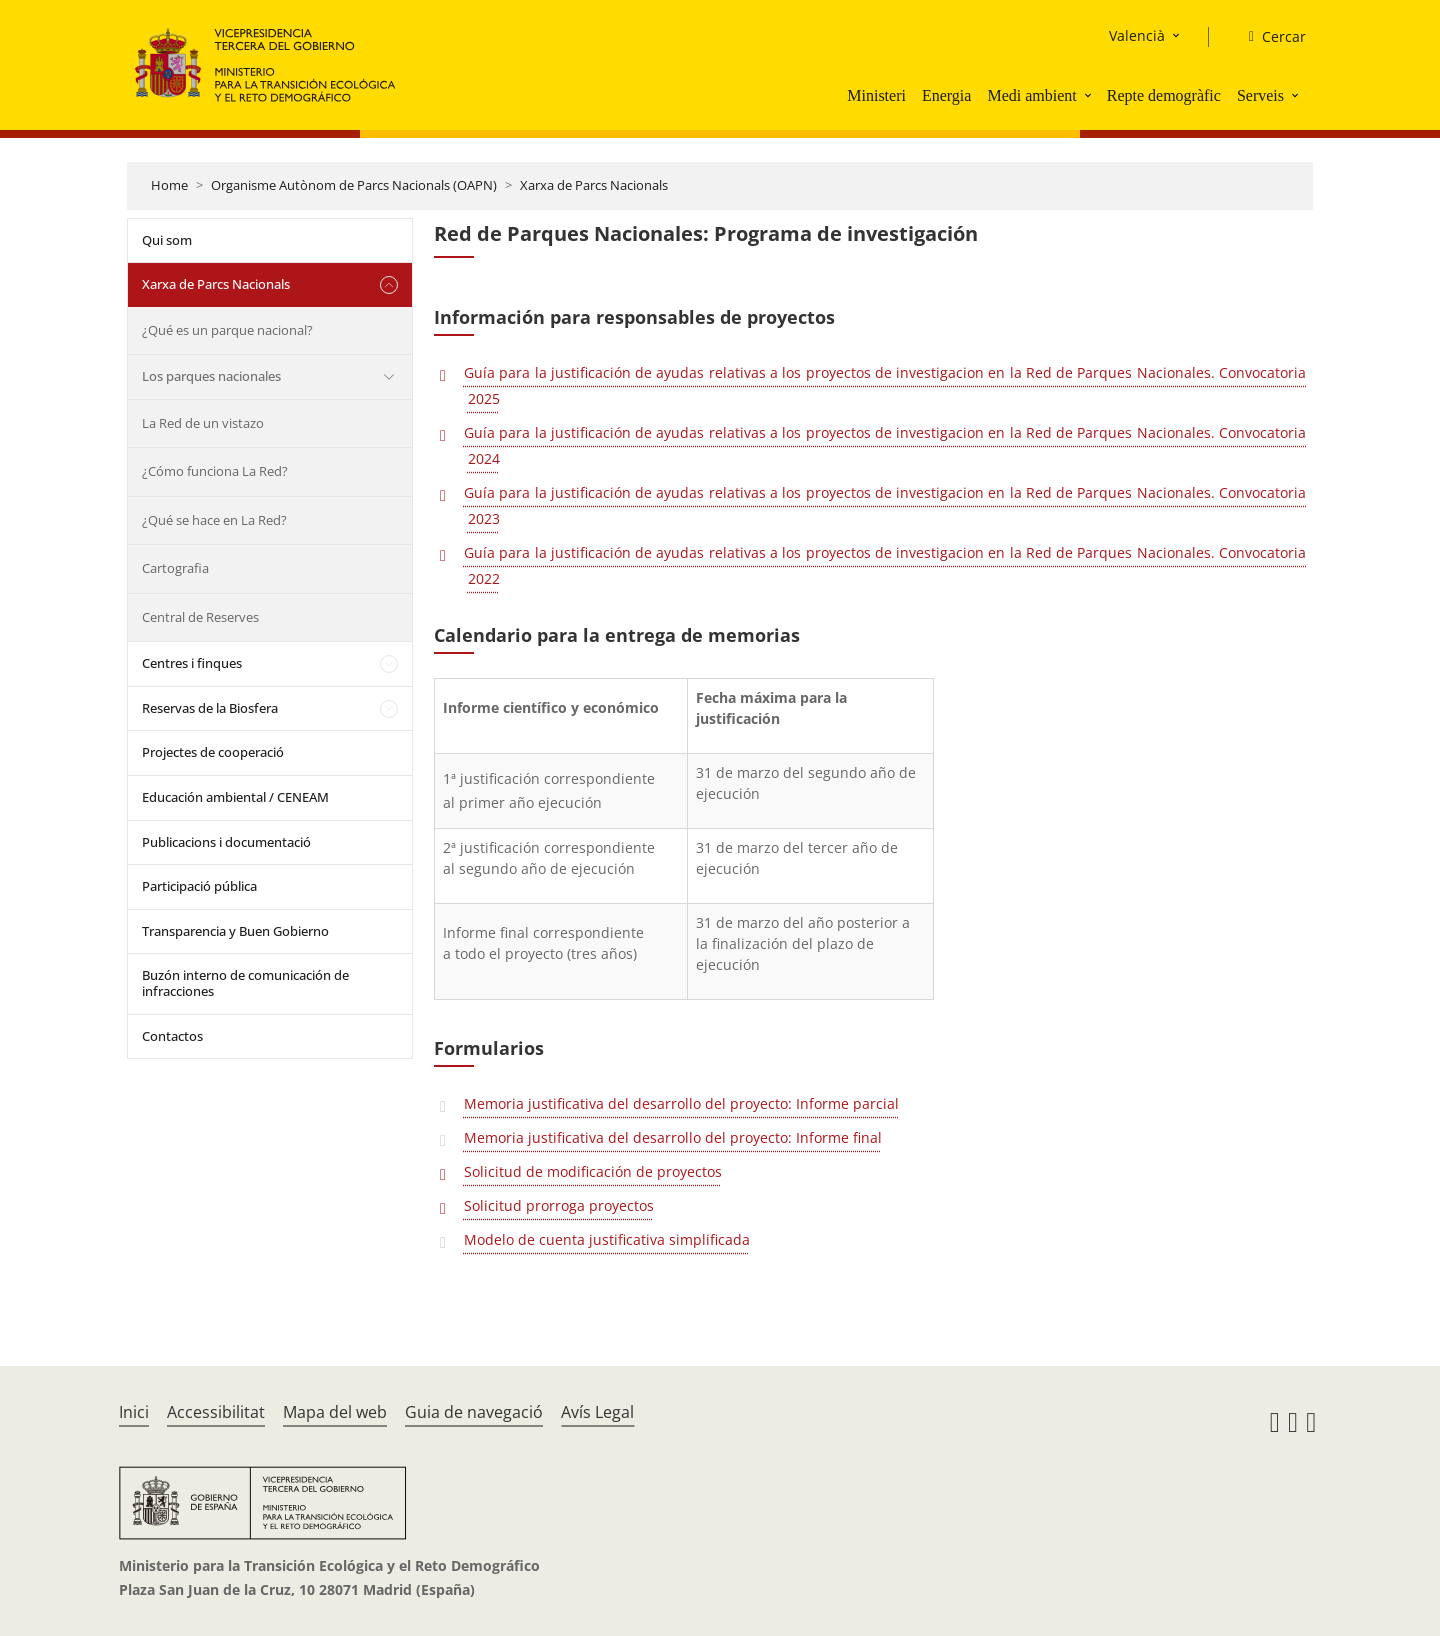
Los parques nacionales (211, 376)
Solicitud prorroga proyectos (559, 1205)
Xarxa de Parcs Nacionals (594, 185)
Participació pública (199, 886)
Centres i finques (192, 663)
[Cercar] (1269, 37)
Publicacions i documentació (226, 842)
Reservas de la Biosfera (210, 708)
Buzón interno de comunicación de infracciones (245, 983)
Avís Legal (597, 1412)
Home (169, 185)
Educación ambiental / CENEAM (235, 797)
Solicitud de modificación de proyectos (593, 1171)
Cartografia (175, 568)
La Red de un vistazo (203, 423)
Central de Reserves (200, 617)
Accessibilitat (216, 1412)
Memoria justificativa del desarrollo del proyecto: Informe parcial (681, 1103)
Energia (946, 95)
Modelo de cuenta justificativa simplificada (607, 1239)
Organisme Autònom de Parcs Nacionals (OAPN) (354, 185)
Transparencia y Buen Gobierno (235, 931)
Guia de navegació (474, 1412)
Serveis (1260, 95)
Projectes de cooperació (213, 752)
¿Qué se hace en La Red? (214, 520)
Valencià (1137, 35)
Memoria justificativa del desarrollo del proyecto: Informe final (673, 1137)
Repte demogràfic (1164, 95)
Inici (134, 1412)
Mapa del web (335, 1412)
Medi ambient (1031, 95)
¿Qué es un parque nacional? (227, 330)
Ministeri (876, 95)
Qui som (167, 240)
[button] (1090, 95)
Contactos (172, 1036)
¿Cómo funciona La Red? (215, 471)
